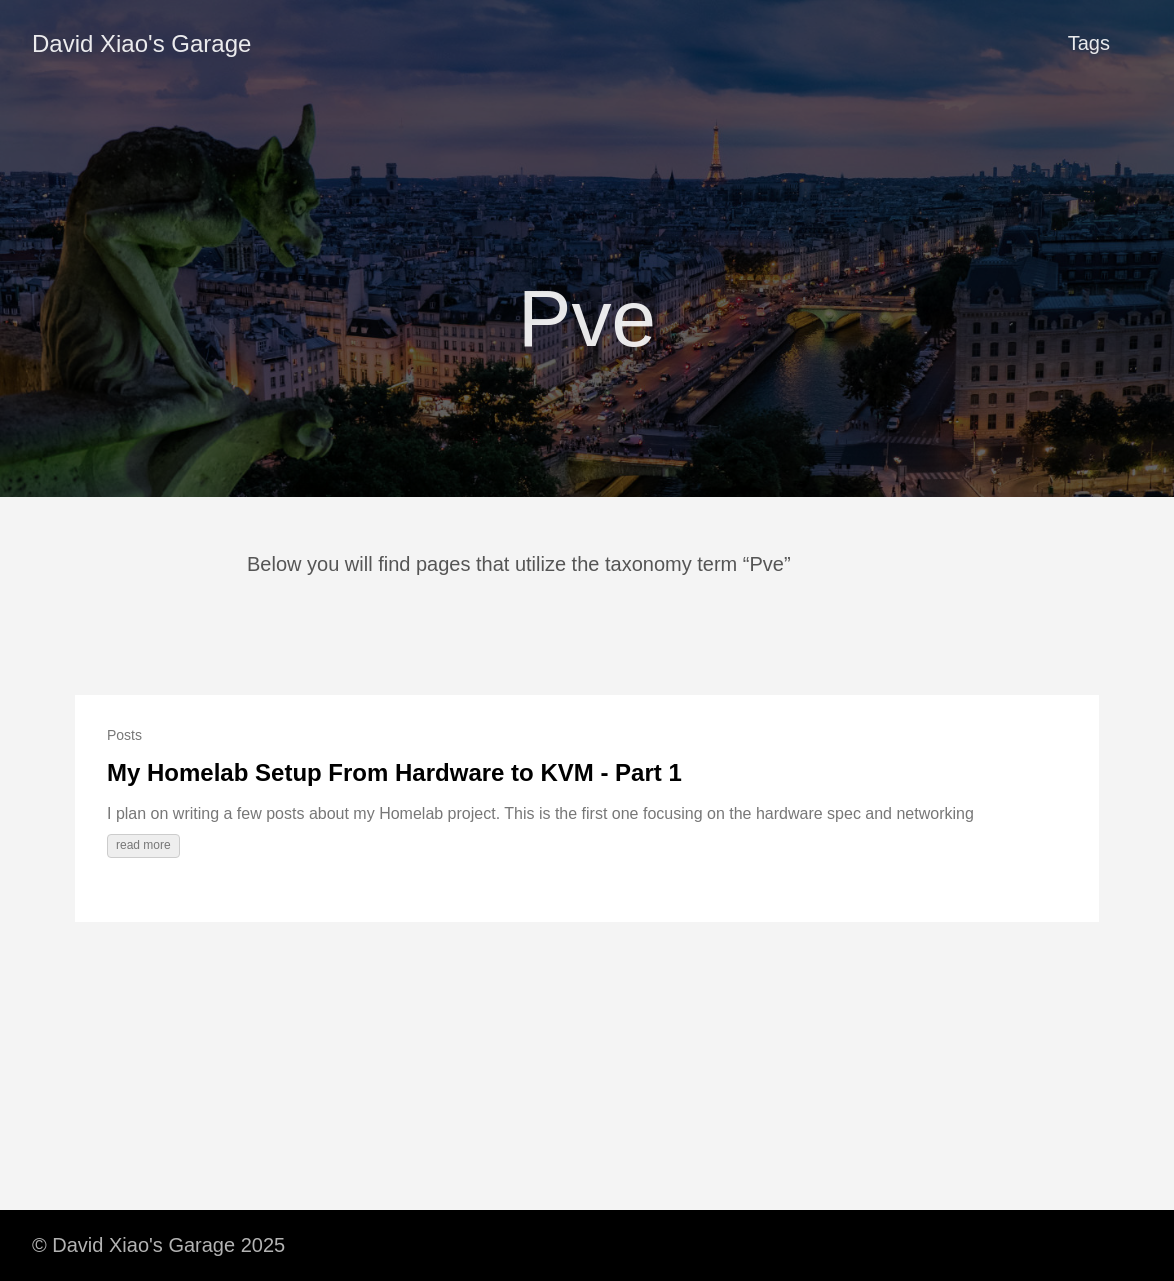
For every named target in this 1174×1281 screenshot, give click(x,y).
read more (143, 845)
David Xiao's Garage (141, 43)
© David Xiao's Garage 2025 (158, 1245)
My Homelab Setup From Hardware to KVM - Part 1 (394, 772)
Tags (1089, 43)
